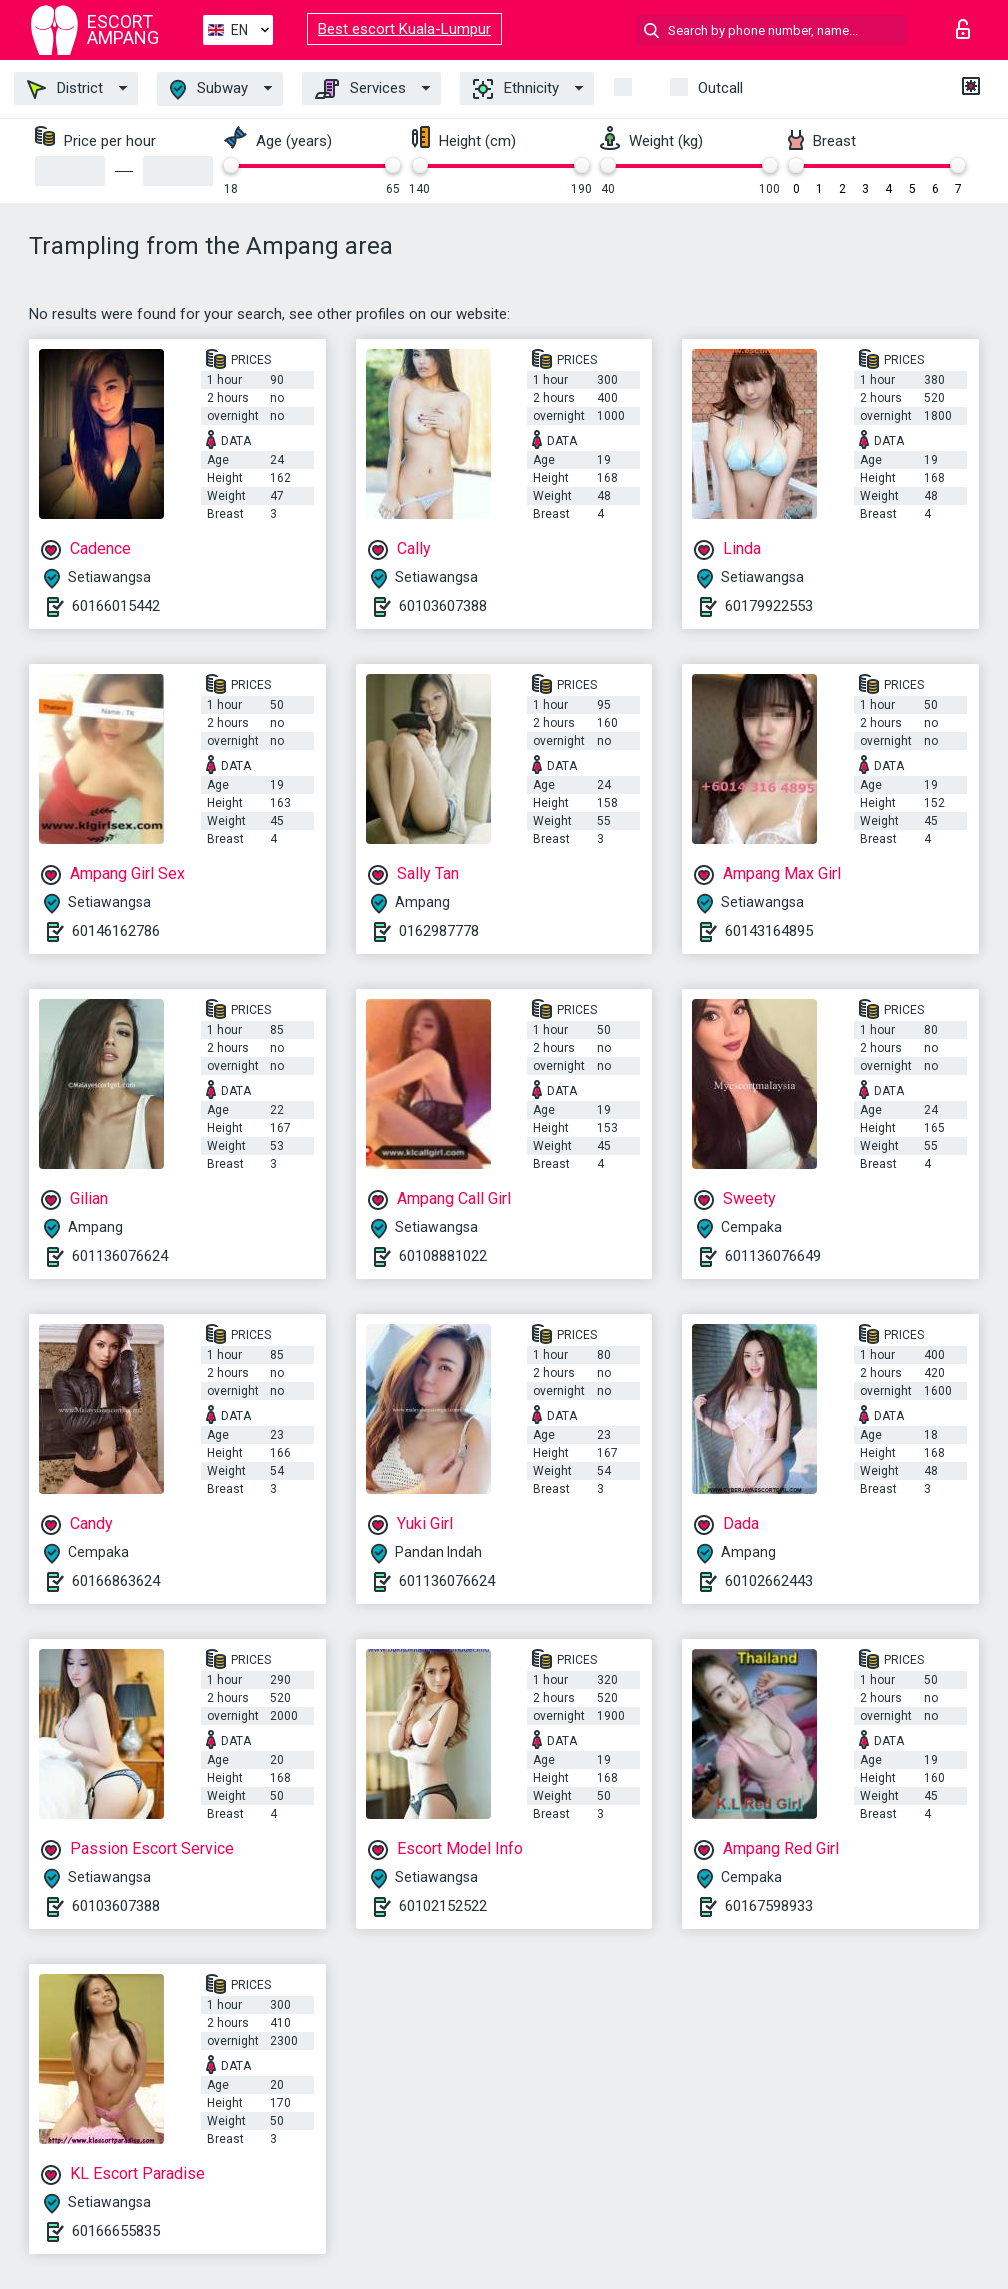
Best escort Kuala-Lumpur (404, 29)
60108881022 (443, 1256)
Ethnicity (516, 89)
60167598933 (769, 1906)
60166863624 (116, 1581)
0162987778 (439, 931)
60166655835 (116, 2231)
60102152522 (443, 1906)
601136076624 (120, 1256)
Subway (209, 89)
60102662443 (769, 1581)
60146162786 (116, 931)
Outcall (720, 88)
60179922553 (769, 606)
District (65, 89)
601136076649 (773, 1256)
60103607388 (443, 606)
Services (360, 89)
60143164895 (769, 931)
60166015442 (116, 606)
